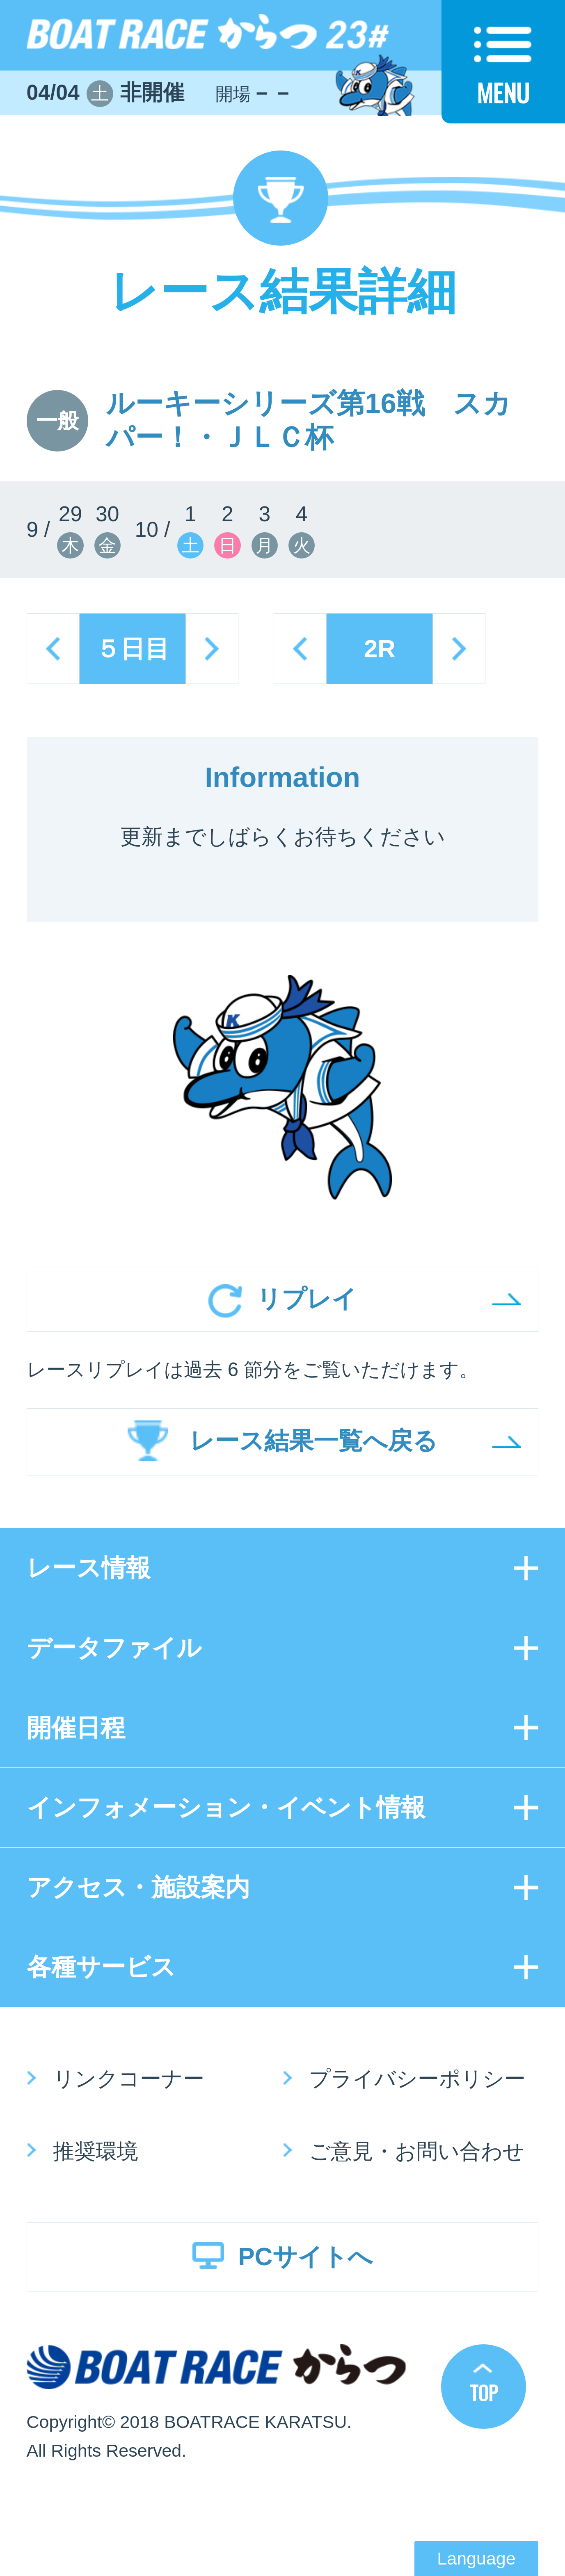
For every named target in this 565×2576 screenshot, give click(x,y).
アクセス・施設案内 (138, 1887)
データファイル (114, 1648)
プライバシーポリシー (417, 2078)
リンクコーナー (128, 2078)
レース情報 (89, 1568)
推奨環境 (95, 2151)
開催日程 (76, 1728)
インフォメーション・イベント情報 (226, 1807)
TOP (484, 2392)
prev (53, 648)
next (211, 648)
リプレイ (306, 1299)
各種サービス (101, 1967)
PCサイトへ (305, 2257)
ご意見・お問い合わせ (416, 2151)
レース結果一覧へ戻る (313, 1440)
